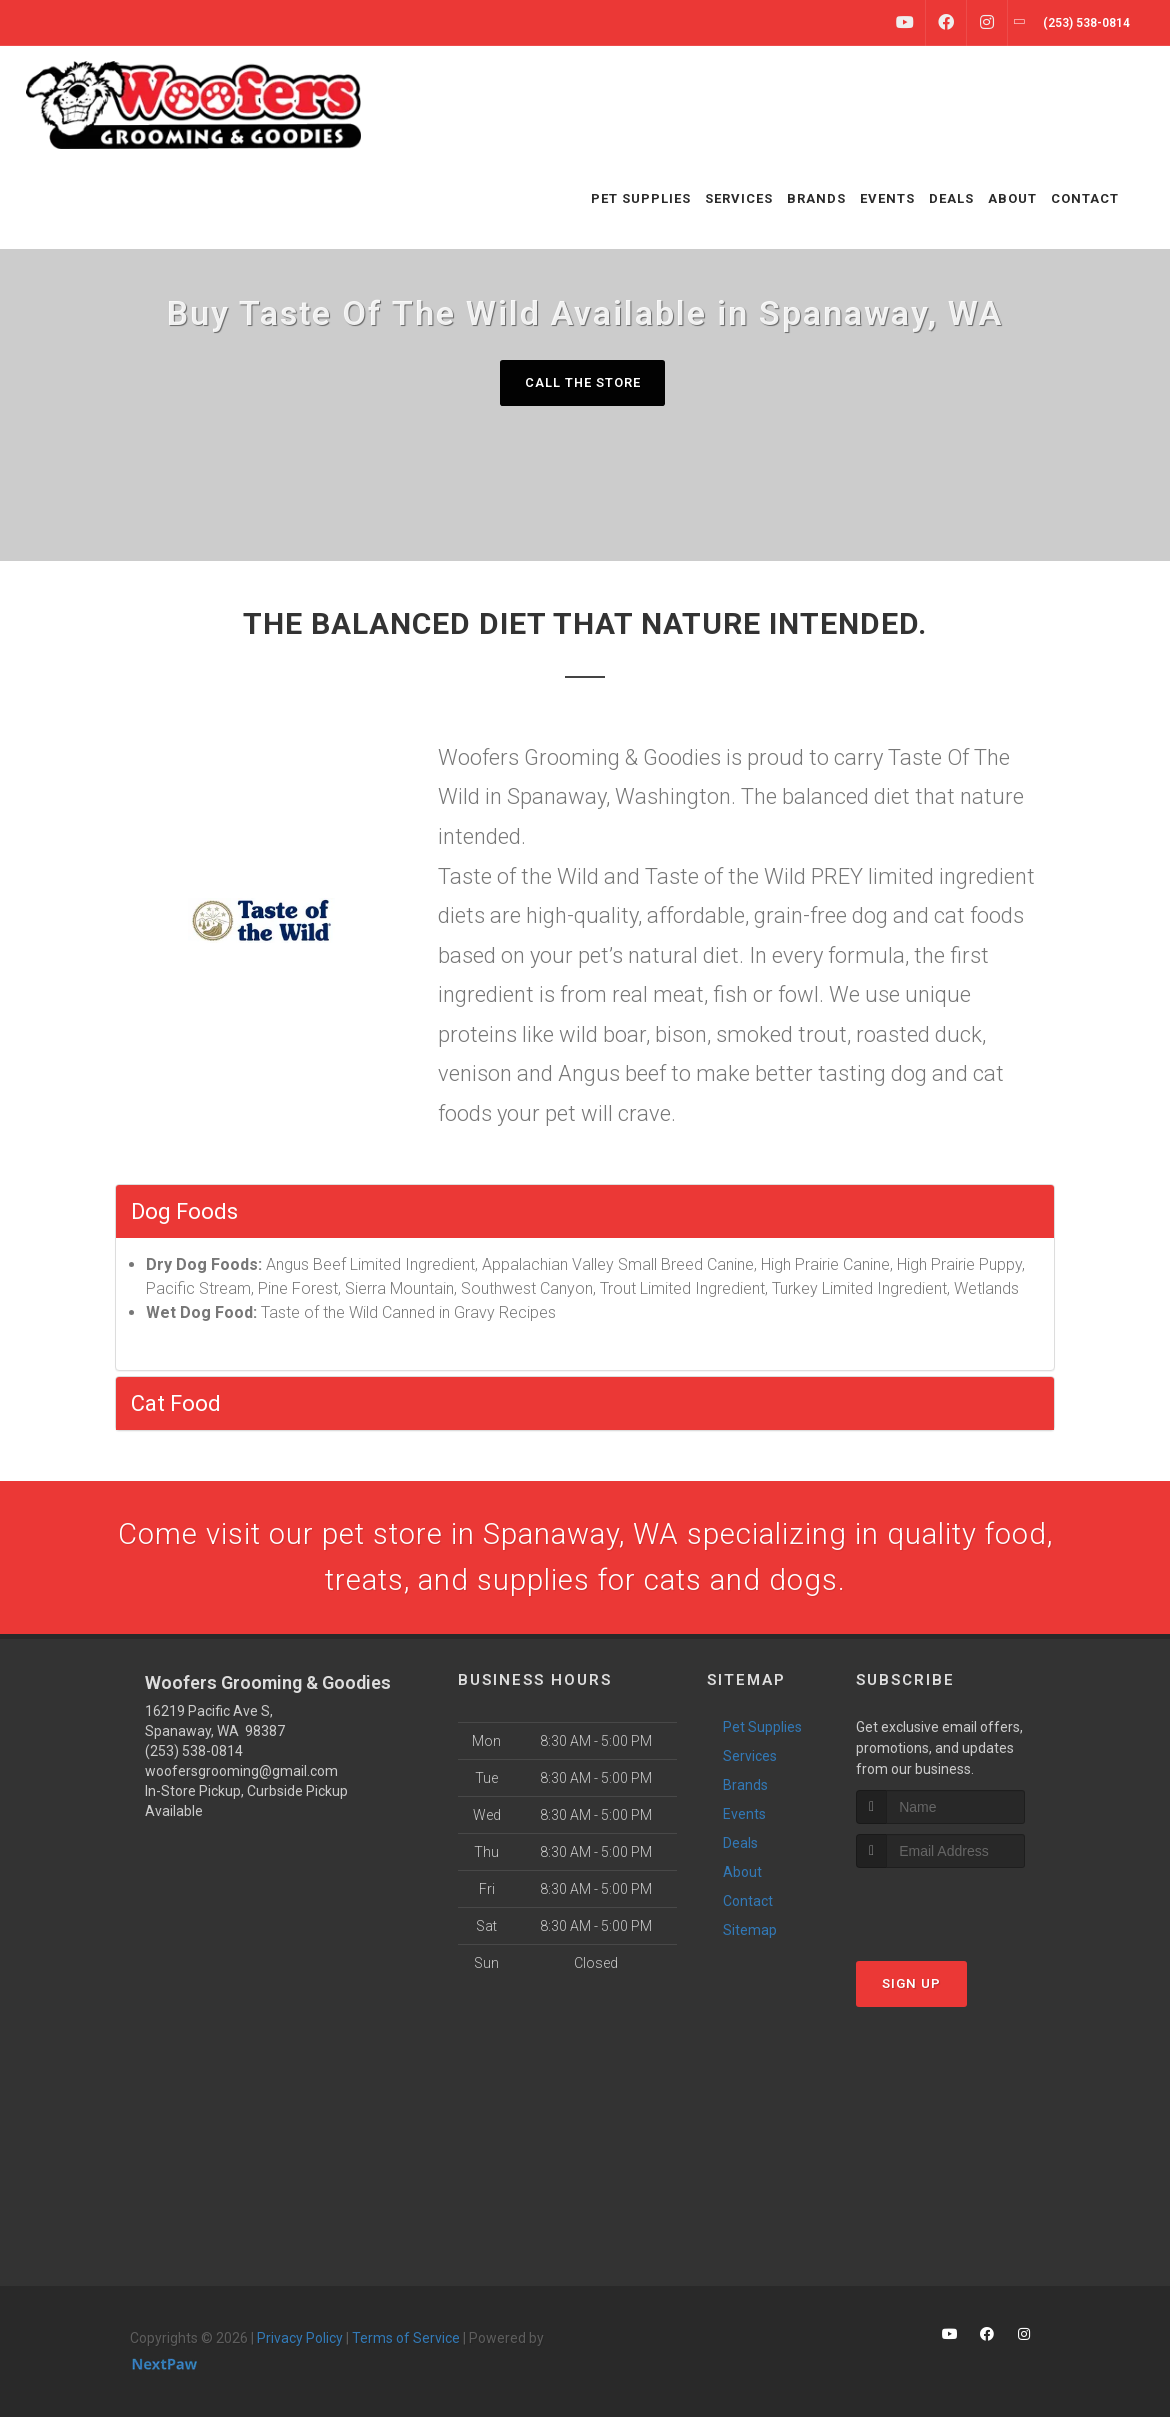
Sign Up (911, 1985)
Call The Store (582, 382)
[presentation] (962, 1907)
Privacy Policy (300, 2341)
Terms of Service (406, 2341)
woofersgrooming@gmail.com (241, 1774)
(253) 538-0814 (194, 1754)
